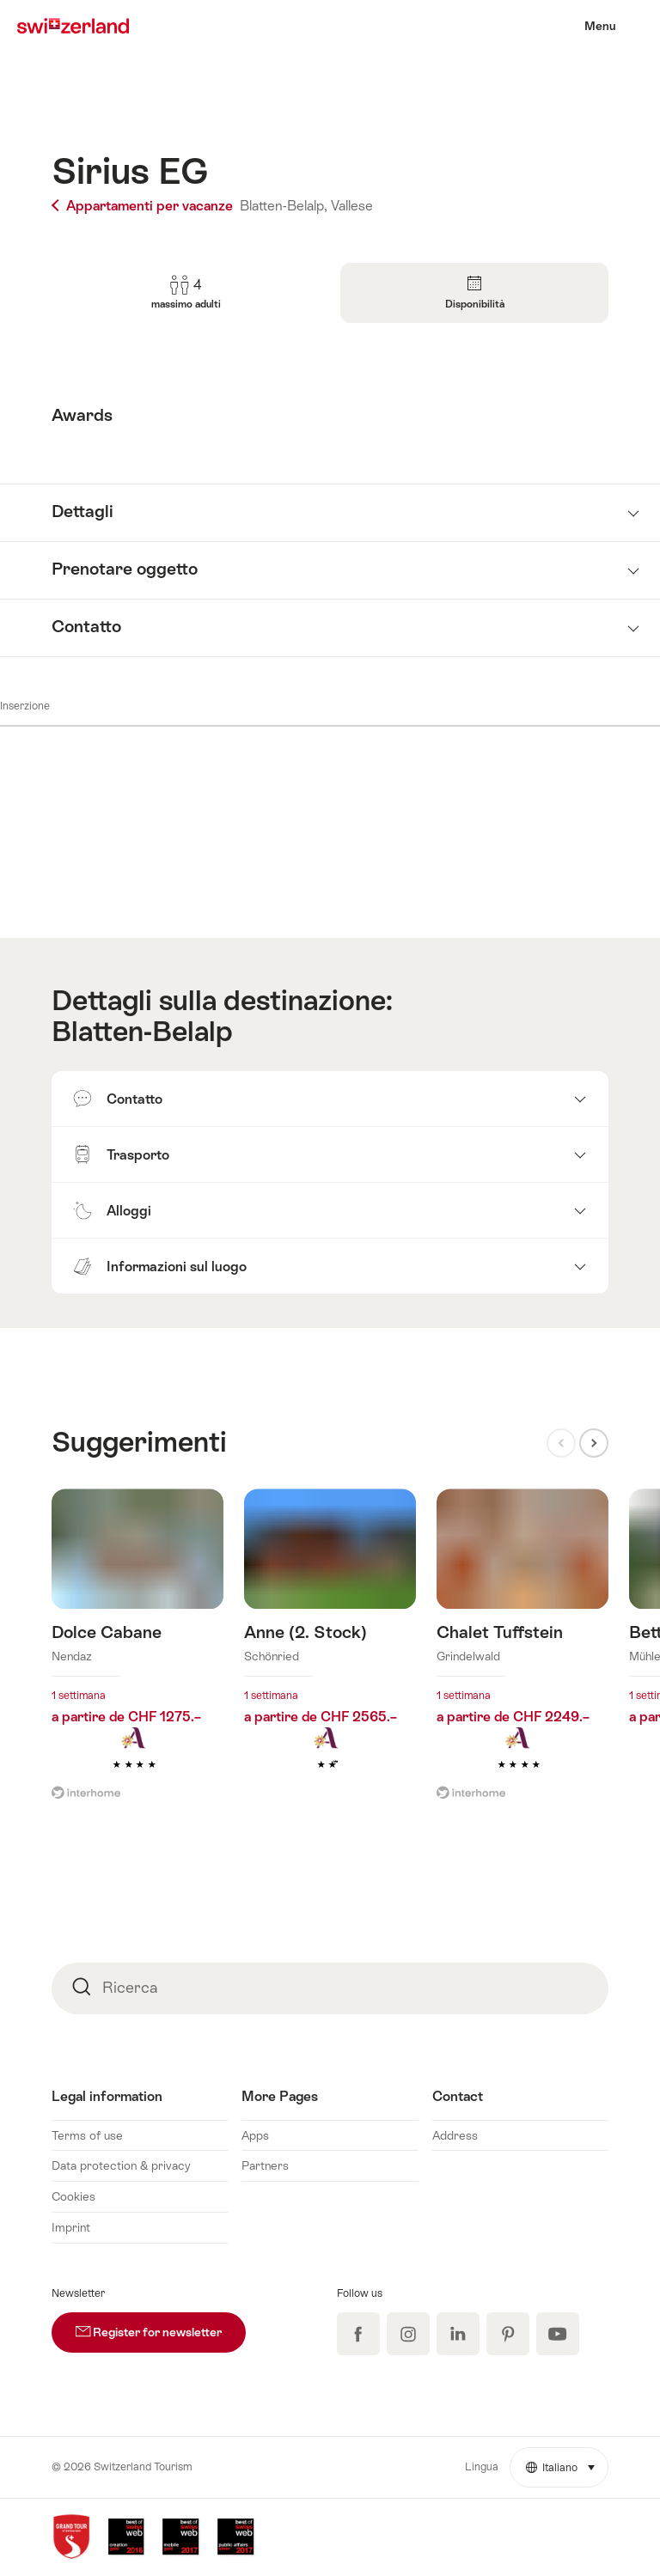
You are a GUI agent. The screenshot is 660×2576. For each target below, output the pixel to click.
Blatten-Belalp (142, 1031)
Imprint (71, 2227)
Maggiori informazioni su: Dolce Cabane (137, 1655)
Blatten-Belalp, (283, 206)
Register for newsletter (161, 2325)
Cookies (73, 2196)
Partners (265, 2165)
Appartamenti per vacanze (144, 206)
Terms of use (87, 2135)
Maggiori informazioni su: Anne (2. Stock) (330, 1655)
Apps (255, 2135)
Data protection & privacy (121, 2165)
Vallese (352, 206)
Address (455, 2135)
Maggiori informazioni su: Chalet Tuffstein (522, 1655)
